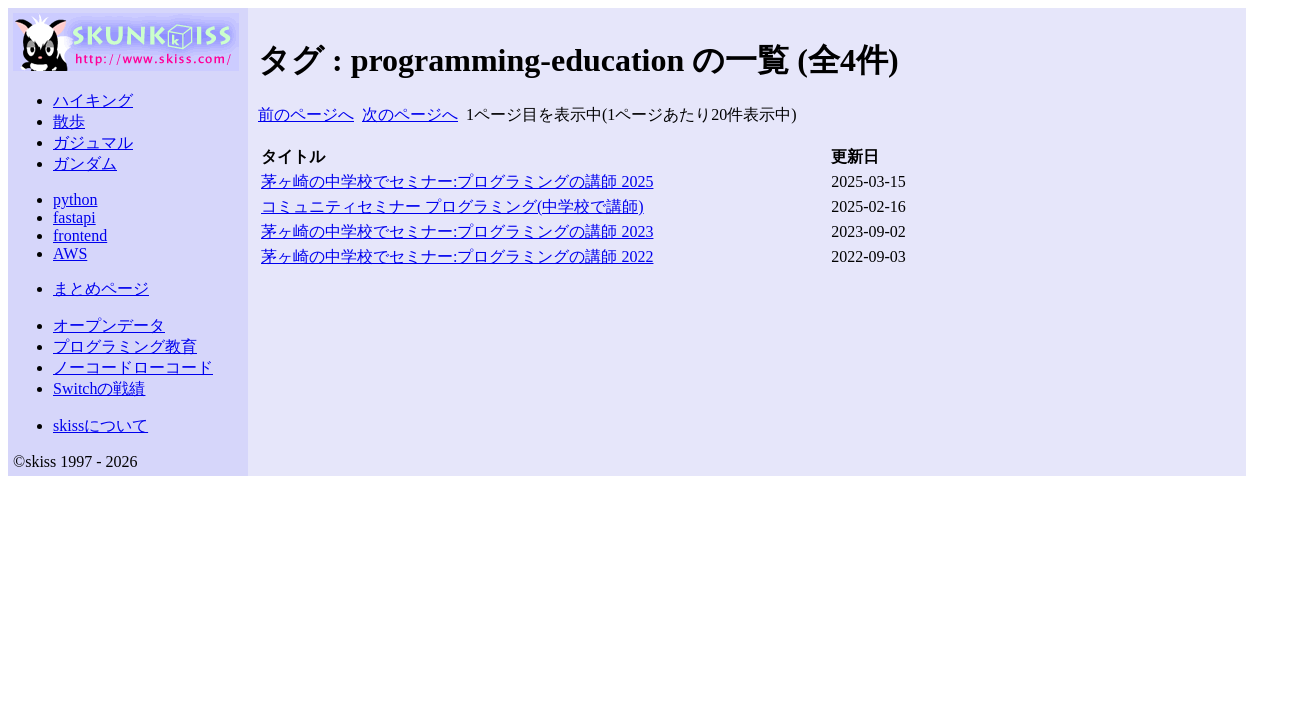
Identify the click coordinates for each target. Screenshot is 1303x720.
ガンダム (85, 163)
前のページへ (306, 114)
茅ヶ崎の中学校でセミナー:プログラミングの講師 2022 (457, 256)
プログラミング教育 (125, 346)
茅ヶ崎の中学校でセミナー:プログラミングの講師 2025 (457, 181)
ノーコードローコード (133, 367)
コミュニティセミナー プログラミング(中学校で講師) (452, 206)
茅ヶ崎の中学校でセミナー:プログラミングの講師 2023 (457, 231)
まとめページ (101, 288)
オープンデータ (109, 325)
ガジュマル (93, 142)
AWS (70, 253)
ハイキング (93, 100)
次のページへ (410, 114)
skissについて (100, 425)
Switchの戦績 (99, 388)
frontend (80, 235)
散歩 (69, 121)
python (75, 199)
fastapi (74, 217)
